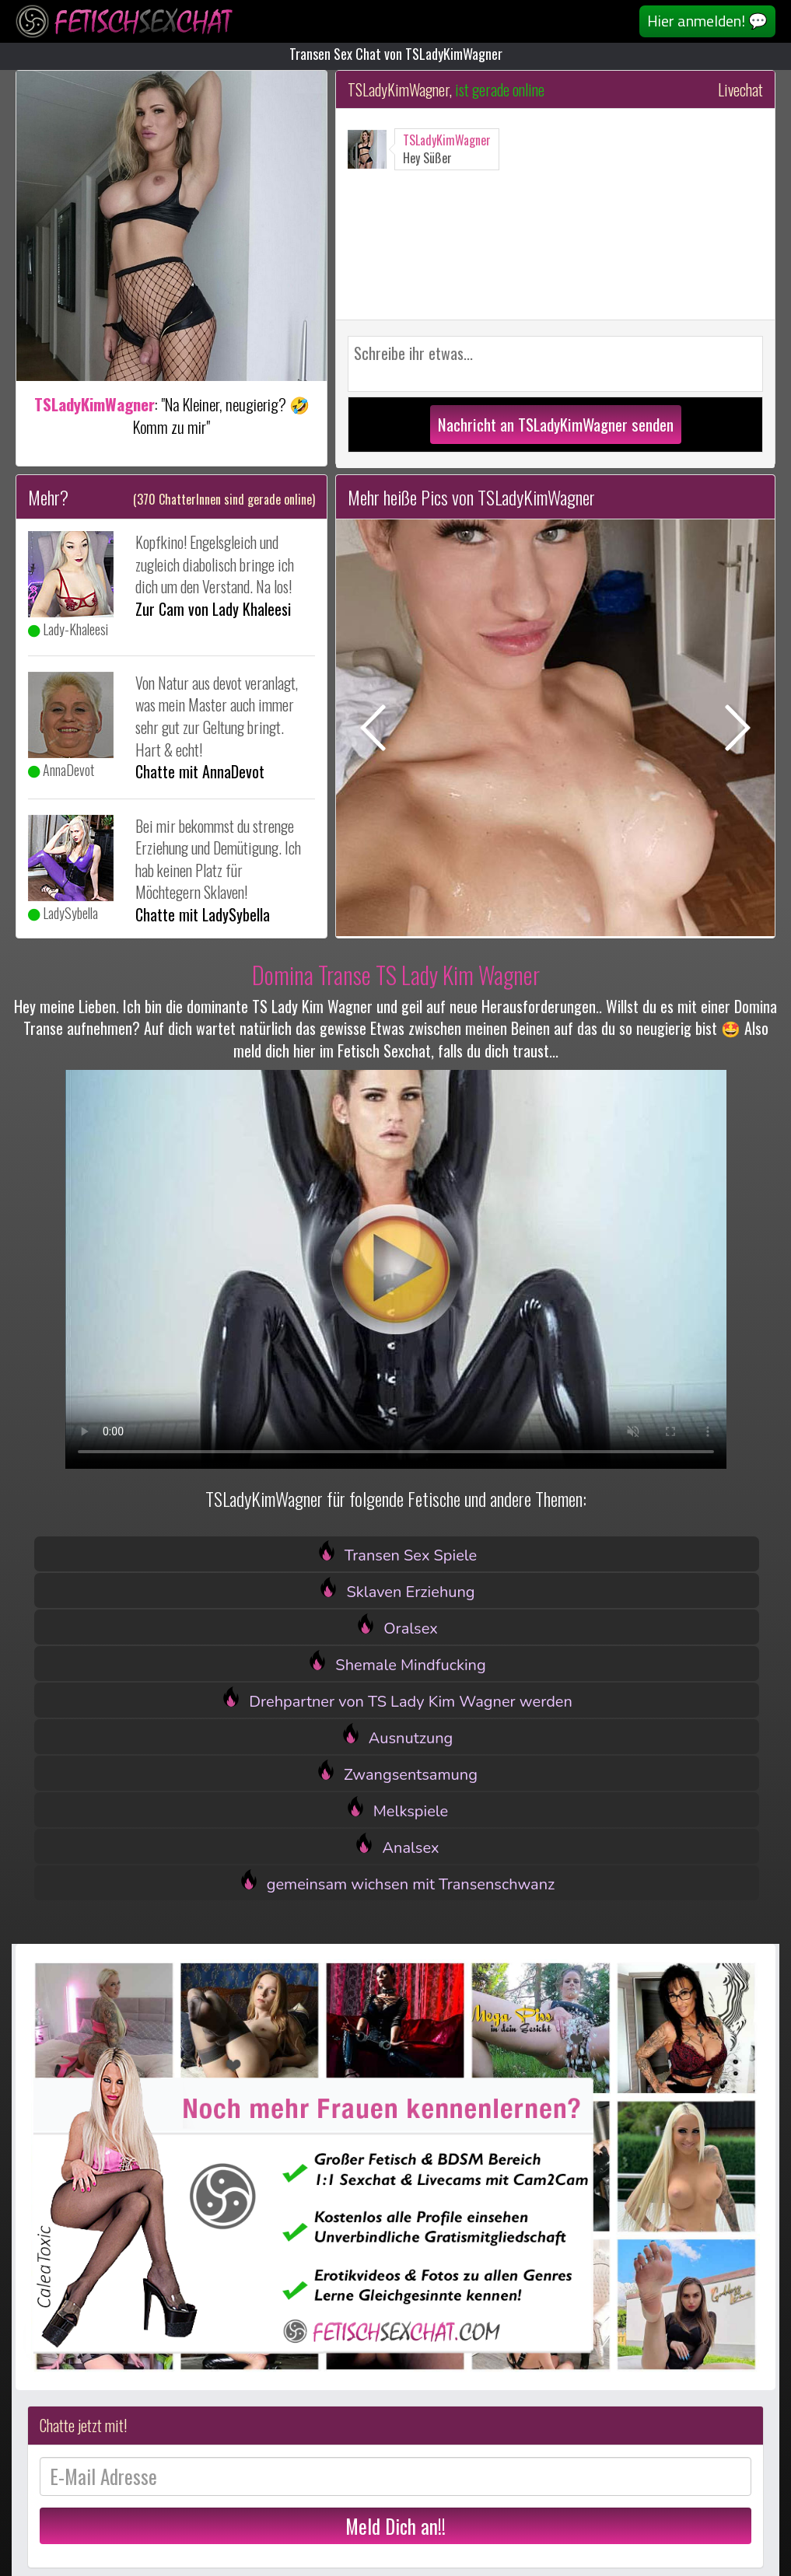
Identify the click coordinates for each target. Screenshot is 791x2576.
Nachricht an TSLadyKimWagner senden (556, 424)
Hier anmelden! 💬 (707, 21)
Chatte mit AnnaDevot (199, 771)
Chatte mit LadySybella (202, 914)
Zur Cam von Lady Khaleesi (213, 608)
